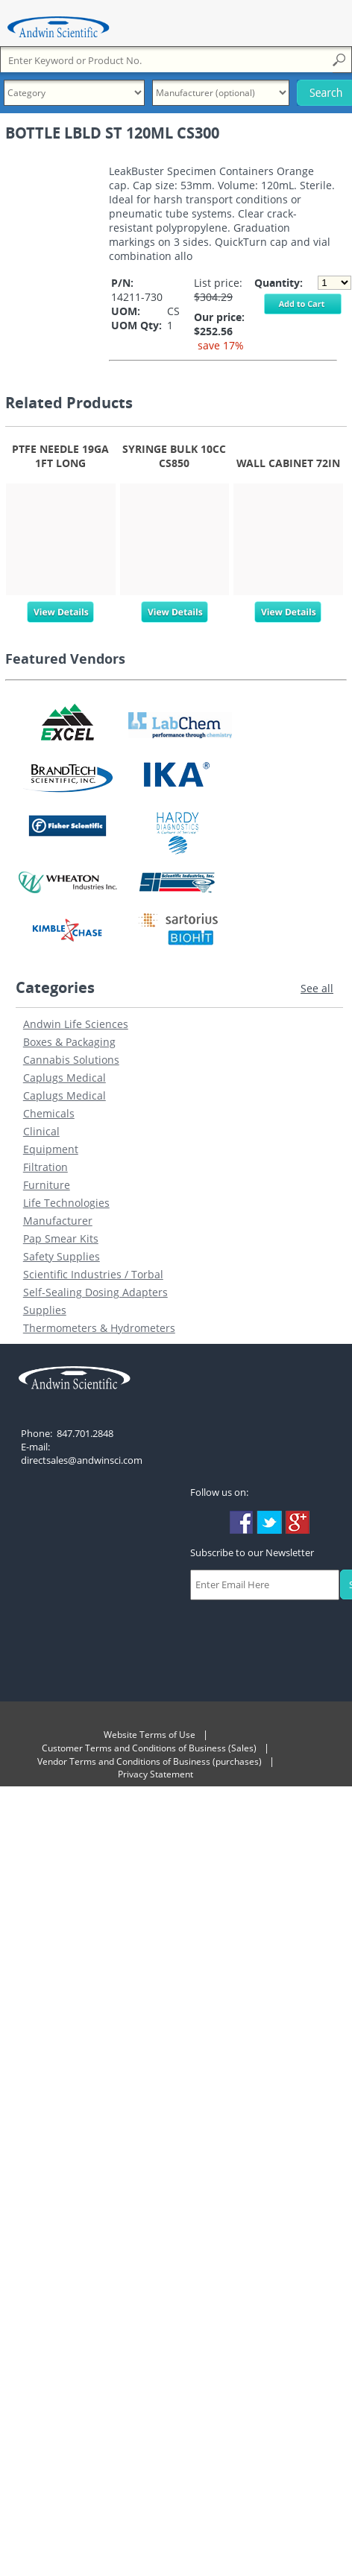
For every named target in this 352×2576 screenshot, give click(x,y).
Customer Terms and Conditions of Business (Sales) (149, 1748)
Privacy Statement (155, 1774)
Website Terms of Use (149, 1734)
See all (317, 988)
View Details (61, 608)
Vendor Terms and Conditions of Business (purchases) (149, 1761)
